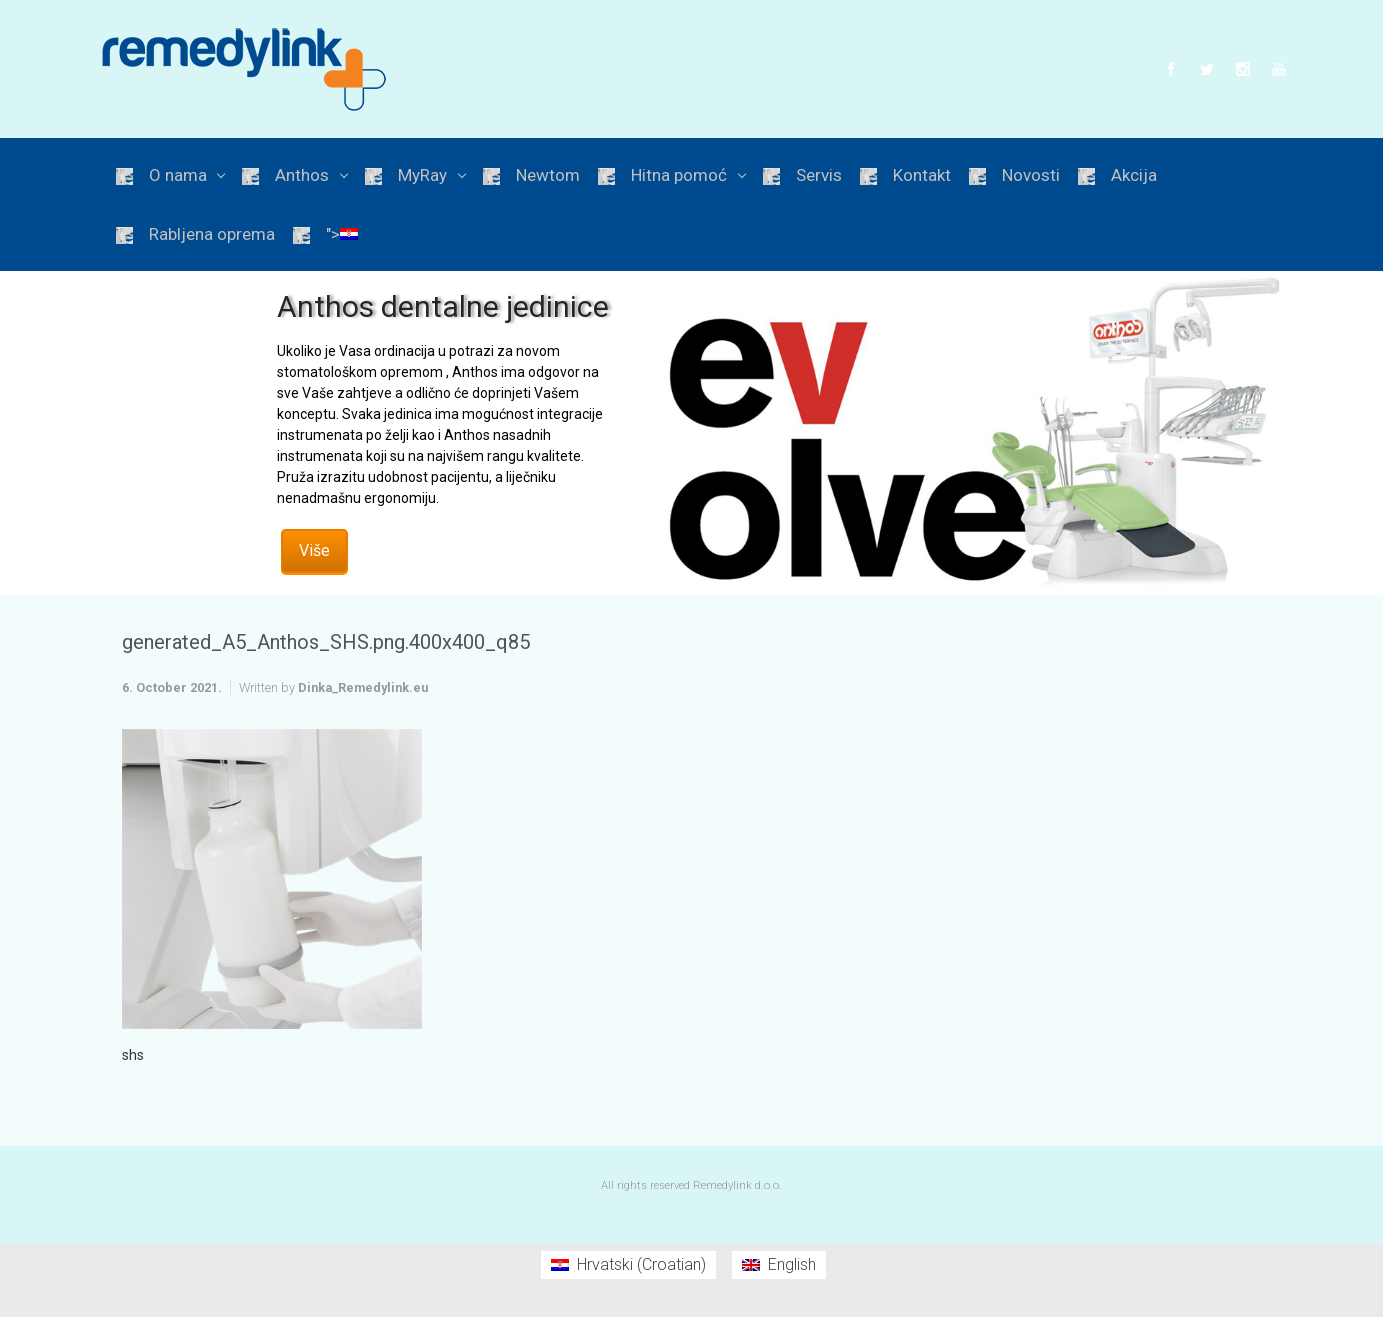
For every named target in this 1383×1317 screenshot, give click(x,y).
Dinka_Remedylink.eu (363, 687)
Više (314, 550)
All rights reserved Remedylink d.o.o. (691, 1185)
